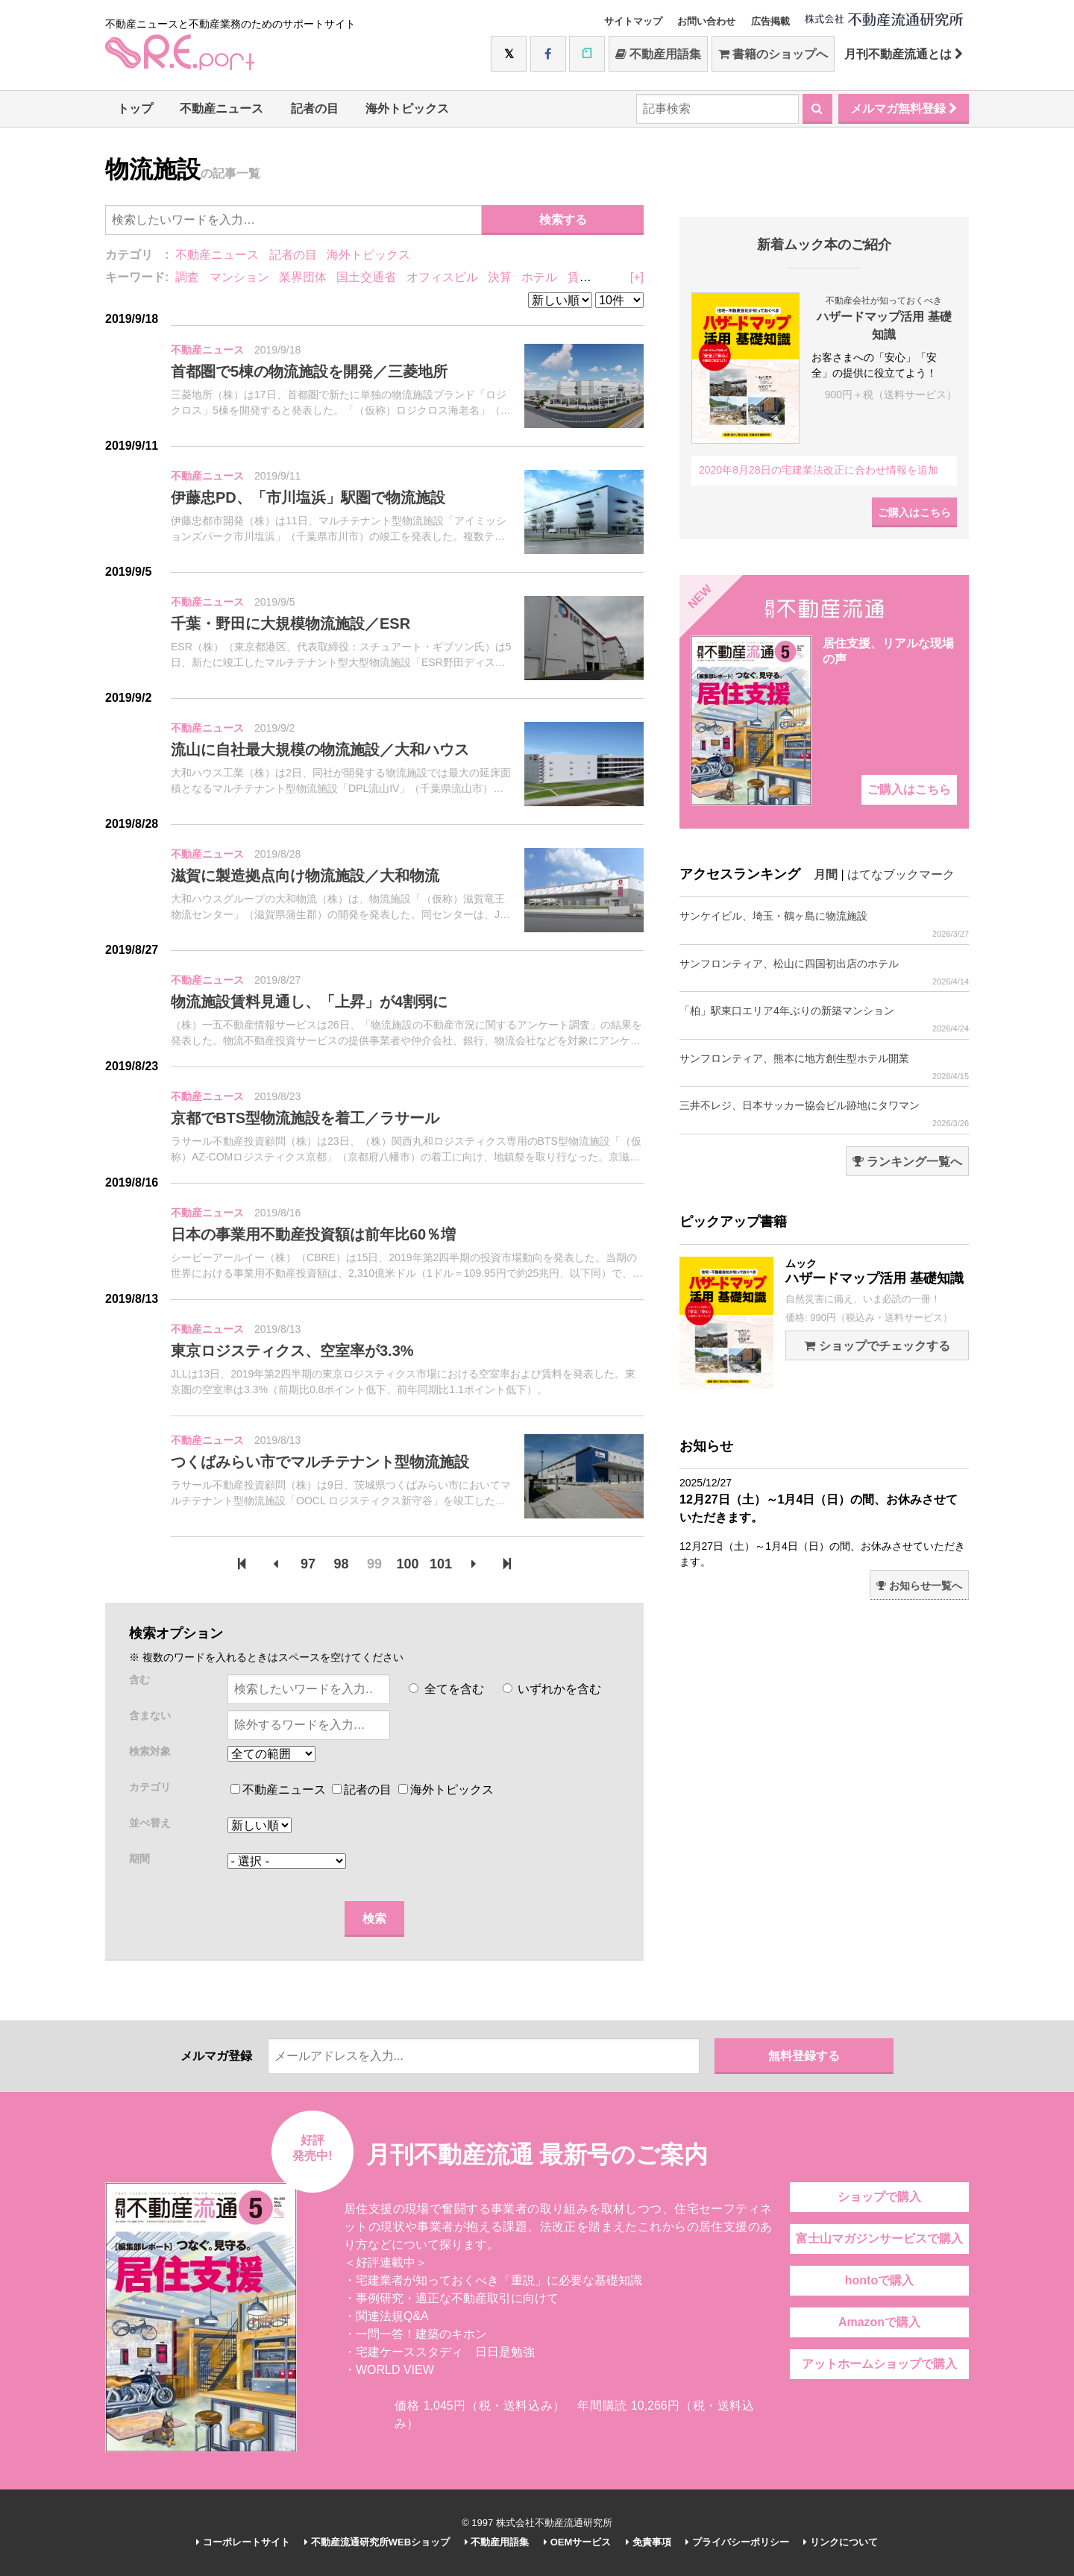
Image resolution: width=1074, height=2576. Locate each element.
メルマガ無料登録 (903, 108)
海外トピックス (407, 108)
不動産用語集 (658, 54)
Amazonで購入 (879, 2322)
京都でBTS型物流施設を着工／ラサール (305, 1118)
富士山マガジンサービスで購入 (879, 2238)
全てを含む (446, 1689)
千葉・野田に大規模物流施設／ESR (290, 623)
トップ (135, 108)
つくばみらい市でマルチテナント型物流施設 (320, 1462)
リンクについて (840, 2542)
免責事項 (648, 2542)
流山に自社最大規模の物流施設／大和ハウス (320, 749)
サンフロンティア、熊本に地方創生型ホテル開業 (824, 1066)
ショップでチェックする (876, 1345)
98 (341, 1563)
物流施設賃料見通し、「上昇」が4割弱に (309, 1001)
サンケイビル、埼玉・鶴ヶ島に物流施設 (824, 924)
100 (407, 1563)
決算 (500, 277)
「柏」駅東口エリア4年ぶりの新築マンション (824, 1019)
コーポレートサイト (243, 2542)
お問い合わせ (706, 21)
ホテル (539, 277)
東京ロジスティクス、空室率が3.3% (292, 1350)
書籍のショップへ (773, 54)
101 (441, 1563)
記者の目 (315, 108)
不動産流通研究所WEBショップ (377, 2542)
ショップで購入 (879, 2196)
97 (308, 1563)
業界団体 (303, 277)
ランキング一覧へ (907, 1161)
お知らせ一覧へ (919, 1586)
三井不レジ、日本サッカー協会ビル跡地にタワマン (824, 1113)
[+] (637, 277)
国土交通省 (366, 277)
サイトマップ (633, 21)
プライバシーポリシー (737, 2542)
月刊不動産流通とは (903, 54)
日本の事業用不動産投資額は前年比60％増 (313, 1234)
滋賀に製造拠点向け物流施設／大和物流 (305, 875)
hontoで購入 (879, 2280)
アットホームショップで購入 (879, 2363)
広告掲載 (770, 21)
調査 (187, 277)
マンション (239, 277)
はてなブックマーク (901, 874)
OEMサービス (577, 2542)
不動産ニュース (221, 108)
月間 (826, 874)
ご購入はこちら (914, 512)
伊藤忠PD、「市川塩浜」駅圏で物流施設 (308, 497)
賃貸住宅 (591, 277)
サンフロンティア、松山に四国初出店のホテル (824, 972)
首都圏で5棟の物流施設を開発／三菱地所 (309, 371)
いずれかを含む (552, 1689)
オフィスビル (442, 277)
